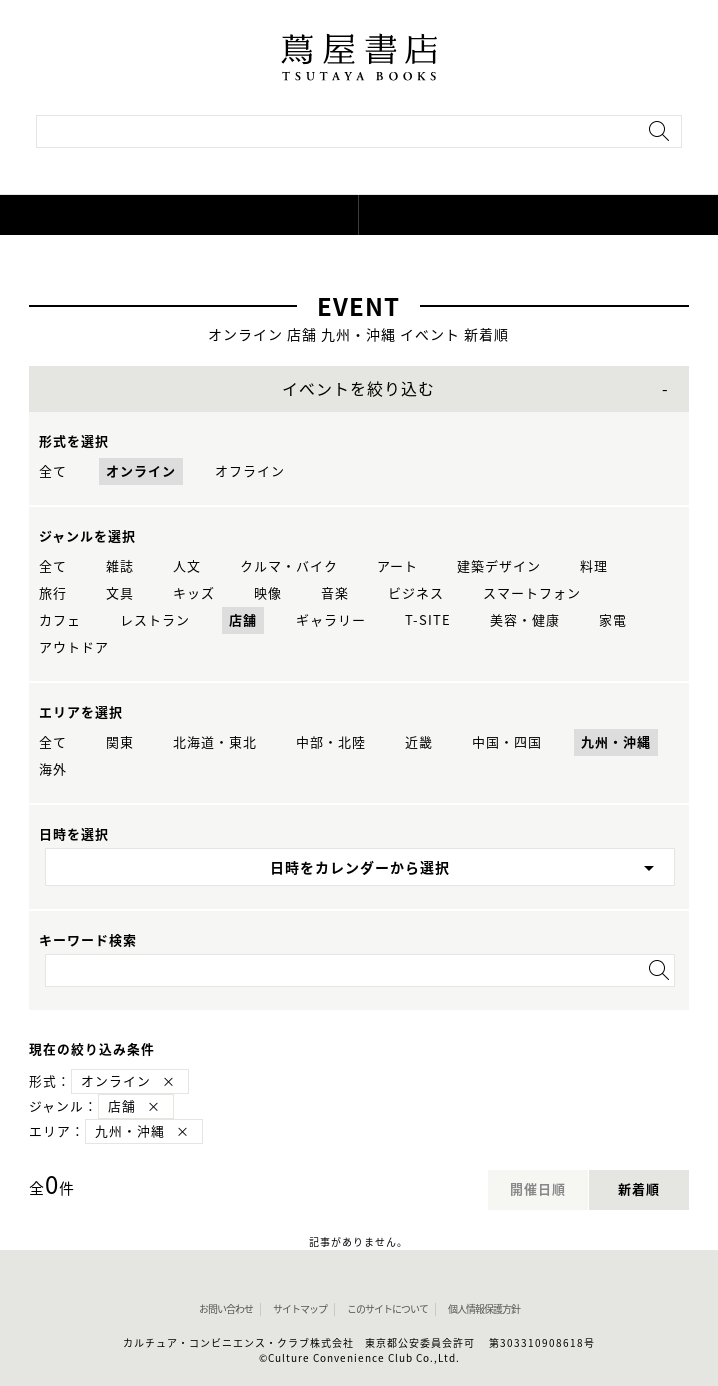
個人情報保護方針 (484, 1309)
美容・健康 (525, 620)
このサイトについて (387, 1309)
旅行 (53, 593)
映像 (268, 593)
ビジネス (416, 593)
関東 (120, 742)
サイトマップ (300, 1309)
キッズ (194, 593)
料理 (594, 566)
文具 (120, 593)
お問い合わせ (226, 1309)
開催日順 (538, 1189)
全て (53, 471)
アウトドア (74, 647)
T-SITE (428, 620)
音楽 (335, 593)
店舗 (243, 620)
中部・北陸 (331, 742)
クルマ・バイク (289, 566)
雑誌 (120, 566)
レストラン (155, 620)
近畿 (419, 742)
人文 (187, 566)
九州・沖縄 (616, 742)
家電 (613, 620)
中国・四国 (507, 742)
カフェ (60, 620)
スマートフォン (532, 593)
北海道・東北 (215, 742)
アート (397, 566)
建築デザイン (499, 566)
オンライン (141, 471)
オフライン (250, 471)
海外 (53, 769)
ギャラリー (331, 620)
